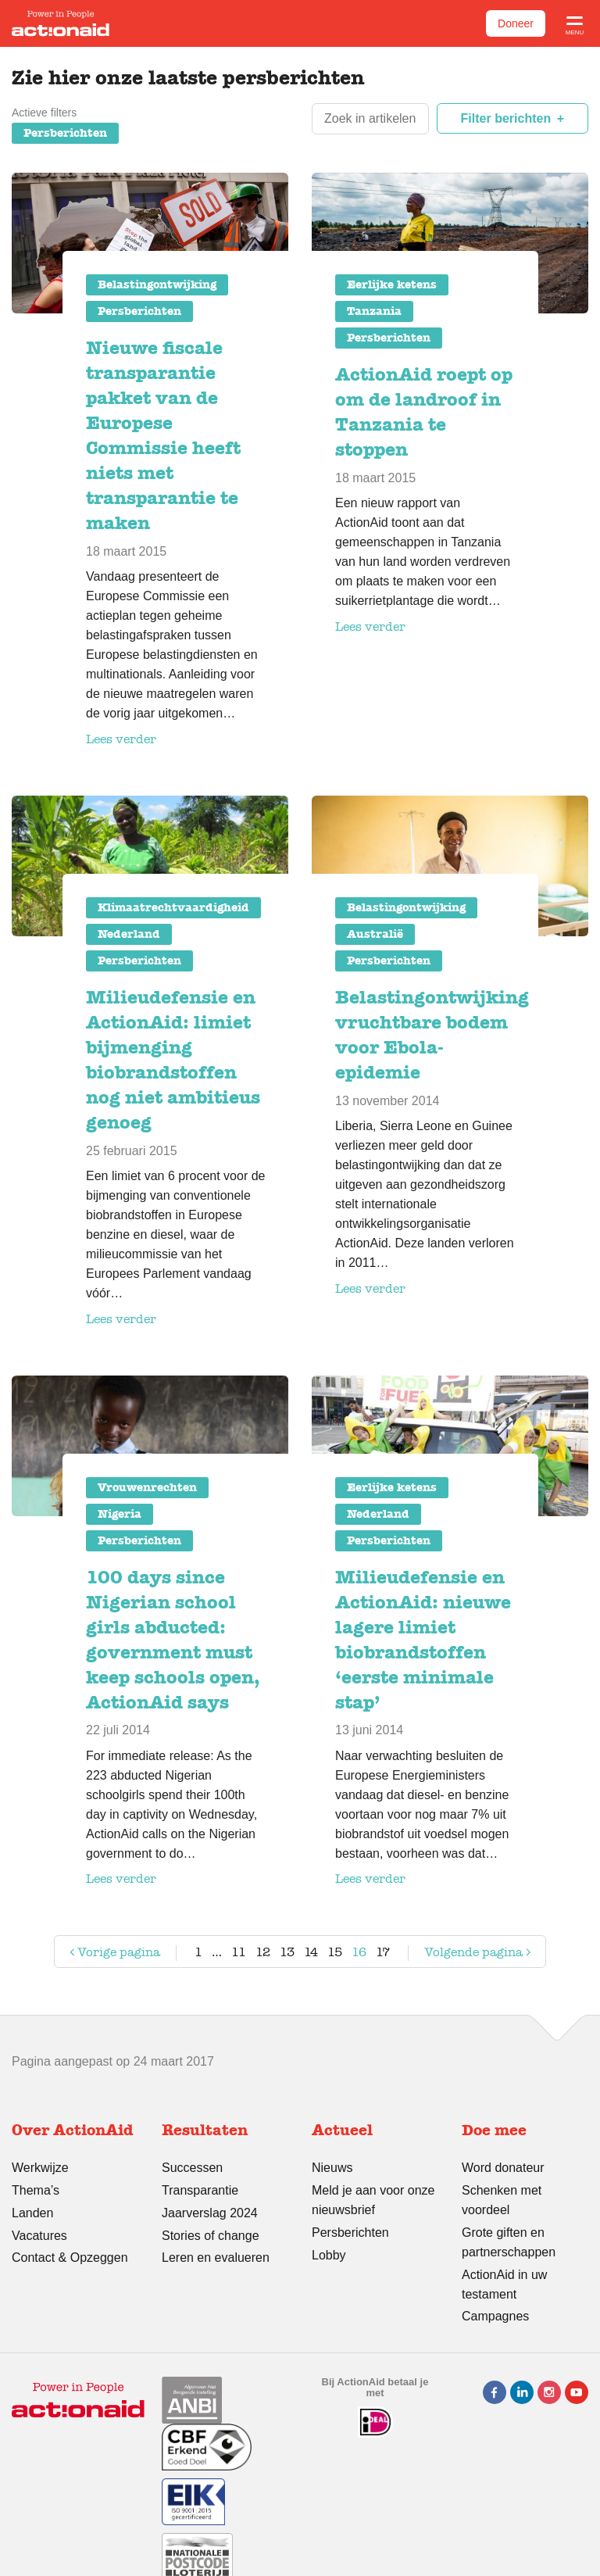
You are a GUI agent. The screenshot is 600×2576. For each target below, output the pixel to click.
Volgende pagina (463, 1955)
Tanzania (374, 311)
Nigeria (119, 1514)
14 (311, 1952)
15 (334, 1952)
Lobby (329, 2255)
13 (287, 1952)
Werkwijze (40, 2167)
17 (383, 1952)
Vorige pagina (113, 1955)
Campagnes (495, 2316)
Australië (375, 934)
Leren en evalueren (216, 2257)
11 (238, 1952)
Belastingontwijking (157, 284)
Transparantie (200, 2190)
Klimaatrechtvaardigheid (173, 907)
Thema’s (35, 2190)
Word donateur (503, 2167)
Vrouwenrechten (147, 1487)
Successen (192, 2167)
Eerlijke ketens (392, 284)
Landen (32, 2213)
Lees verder (121, 739)
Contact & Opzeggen (70, 2257)
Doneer (516, 23)
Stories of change (210, 2235)
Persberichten (65, 133)
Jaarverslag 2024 (210, 2213)
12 (262, 1952)
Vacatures (39, 2235)
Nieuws (332, 2167)
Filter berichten (506, 118)
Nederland (129, 934)
